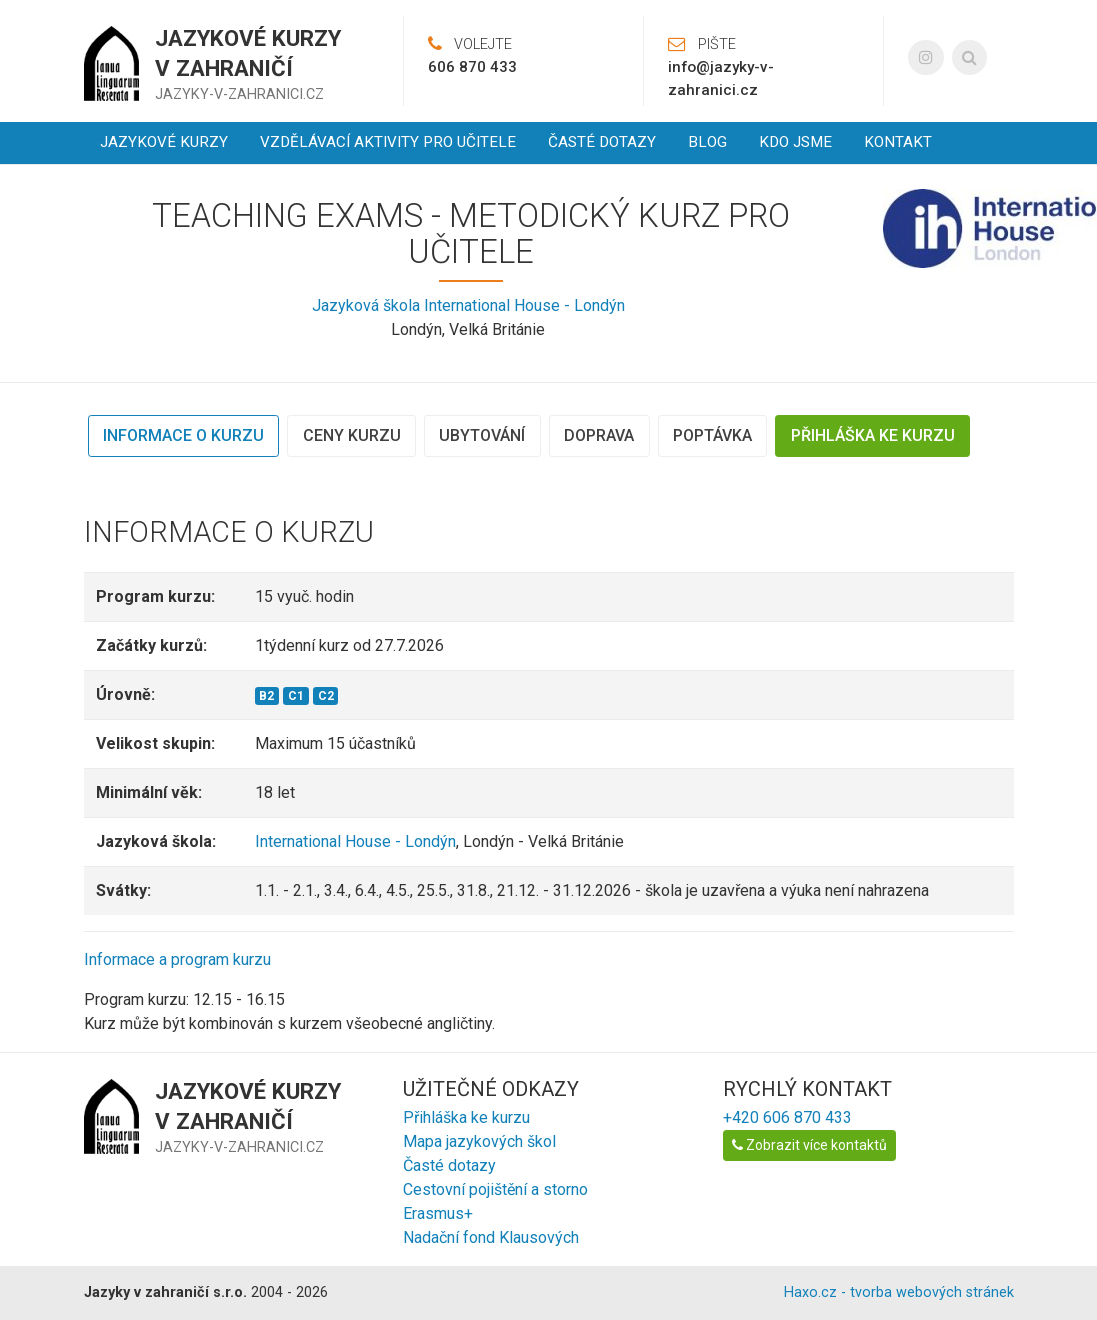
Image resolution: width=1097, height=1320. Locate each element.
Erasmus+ (438, 1213)
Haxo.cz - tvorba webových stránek (899, 1292)
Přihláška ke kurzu (466, 1117)
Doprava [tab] (599, 435)
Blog (707, 142)
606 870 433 (472, 67)
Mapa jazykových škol (479, 1141)
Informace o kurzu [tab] (183, 435)
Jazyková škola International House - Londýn (468, 305)
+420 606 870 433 (787, 1117)
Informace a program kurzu (177, 959)
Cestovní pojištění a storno (495, 1189)
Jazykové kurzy (164, 142)
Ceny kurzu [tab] (352, 435)
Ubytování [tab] (482, 435)
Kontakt (898, 142)
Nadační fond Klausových (491, 1237)
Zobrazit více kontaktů (809, 1145)
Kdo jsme (795, 142)
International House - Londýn (355, 841)
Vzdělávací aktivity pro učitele (388, 142)
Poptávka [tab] (712, 435)
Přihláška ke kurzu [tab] (873, 435)
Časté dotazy (602, 142)
